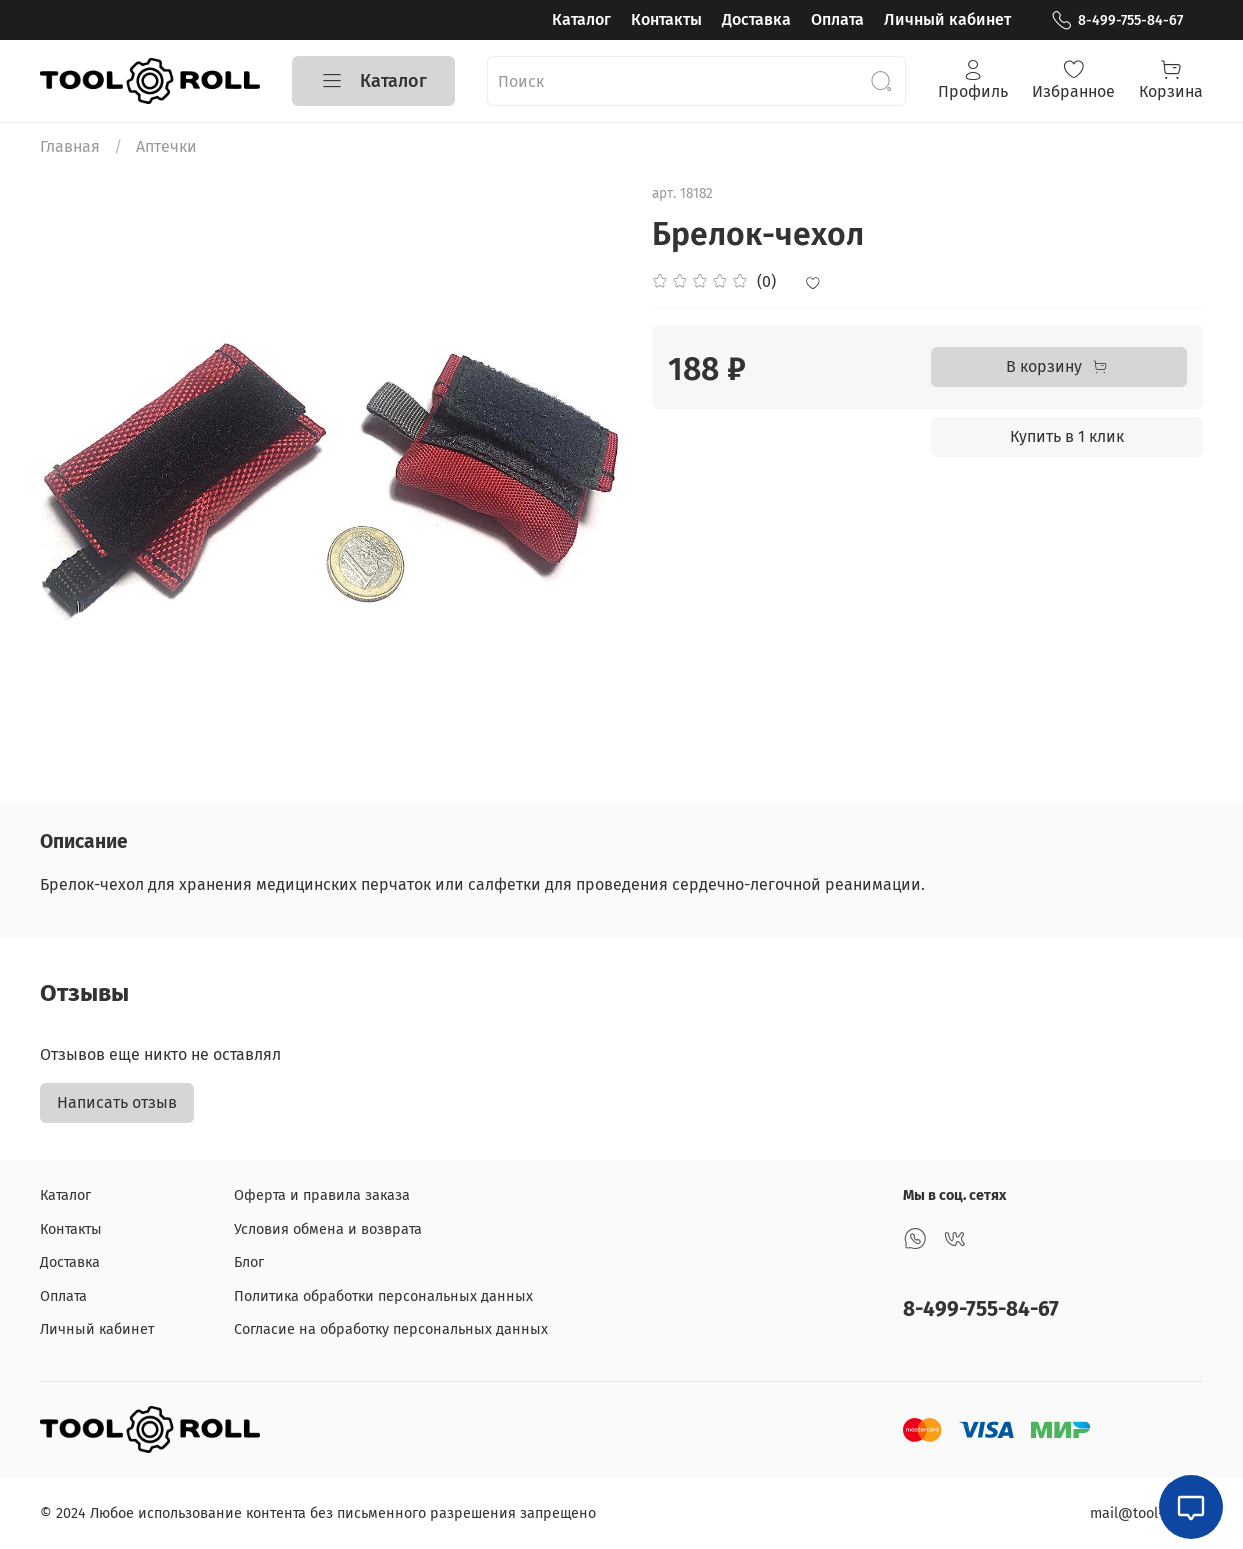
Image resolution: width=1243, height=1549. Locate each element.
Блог (249, 1262)
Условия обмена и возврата (328, 1229)
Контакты (666, 19)
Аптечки (166, 146)
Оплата (837, 19)
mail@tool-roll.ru (1146, 1513)
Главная (70, 146)
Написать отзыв (117, 1102)
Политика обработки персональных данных (383, 1296)
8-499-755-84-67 (1117, 20)
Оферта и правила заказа (322, 1195)
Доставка (756, 19)
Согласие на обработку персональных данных (391, 1329)
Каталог (581, 19)
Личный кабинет (947, 19)
